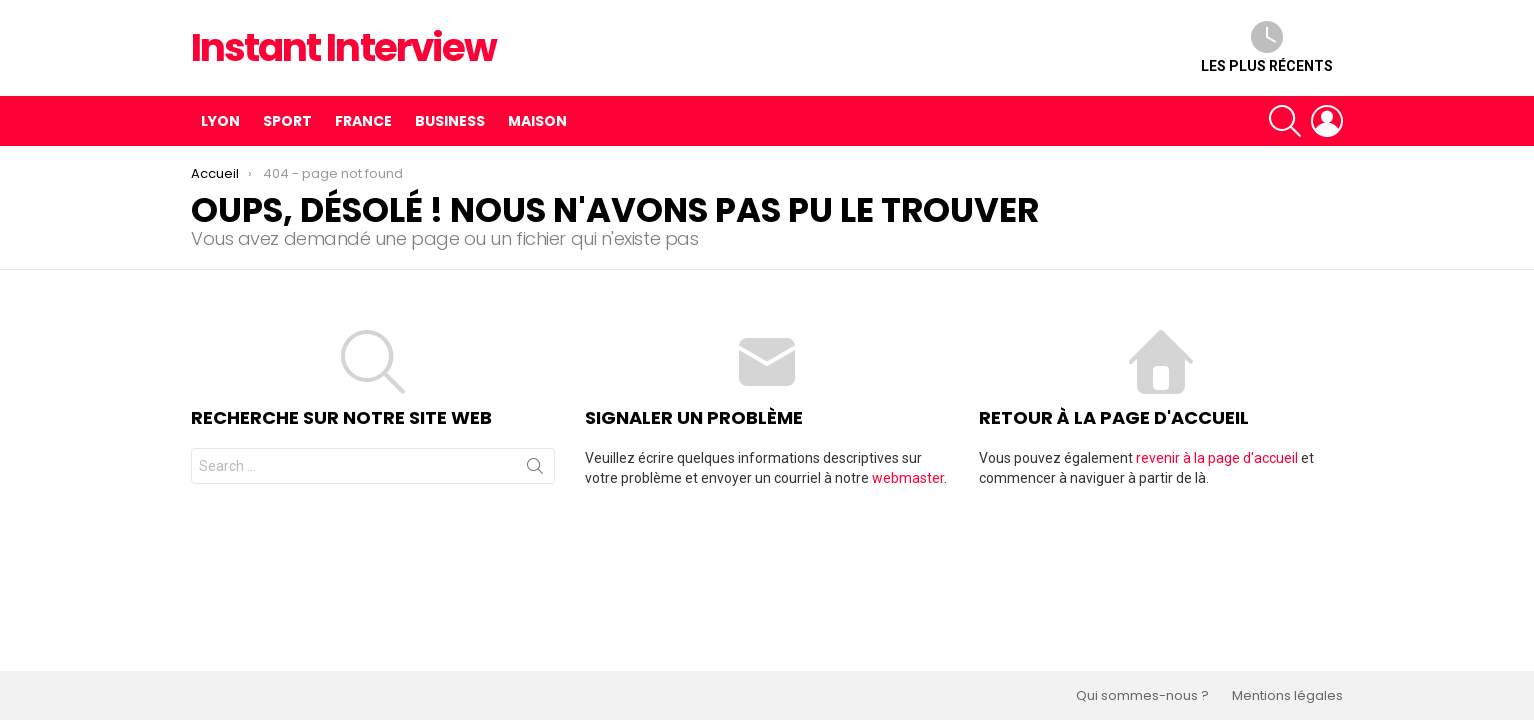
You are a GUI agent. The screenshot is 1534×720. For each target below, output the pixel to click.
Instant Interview (343, 47)
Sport (287, 121)
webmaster (908, 478)
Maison (537, 121)
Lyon (220, 121)
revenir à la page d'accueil (1217, 458)
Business (450, 121)
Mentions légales (1287, 696)
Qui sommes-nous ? (1142, 696)
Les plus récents (1267, 47)
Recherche (535, 470)
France (363, 121)
